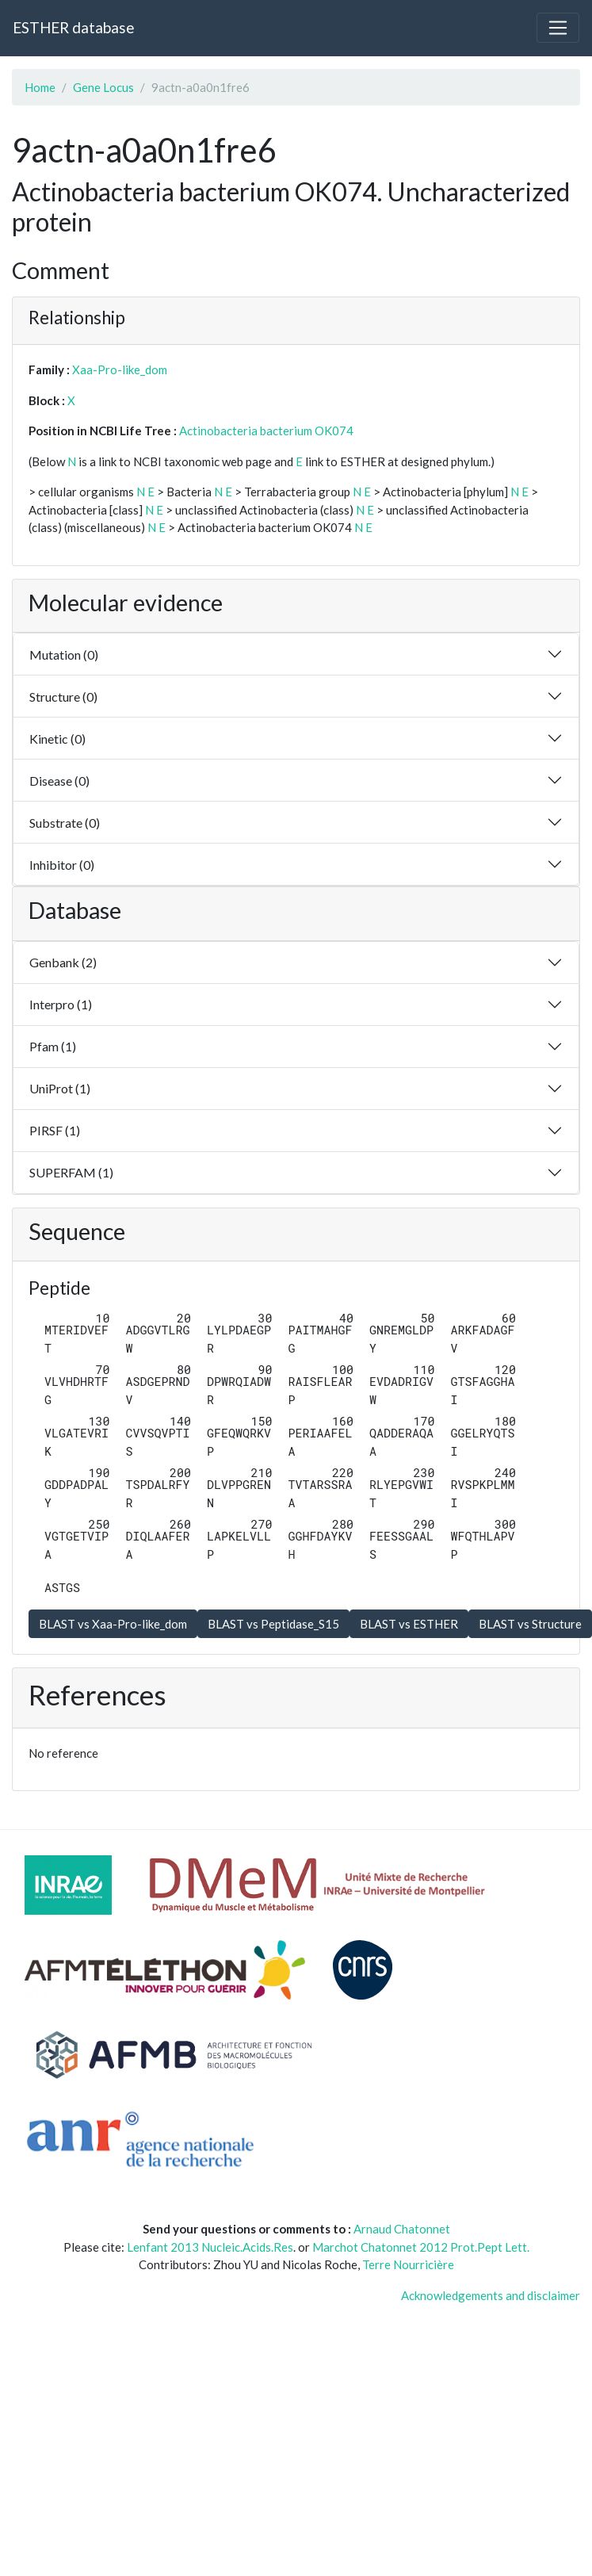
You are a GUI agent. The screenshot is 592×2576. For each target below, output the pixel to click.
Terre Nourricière (408, 2264)
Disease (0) (59, 780)
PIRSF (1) (54, 1130)
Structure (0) (63, 696)
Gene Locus (103, 87)
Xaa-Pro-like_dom (119, 369)
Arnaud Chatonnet (401, 2229)
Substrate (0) (64, 822)
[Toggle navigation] (558, 28)
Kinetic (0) (57, 738)
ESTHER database (73, 27)
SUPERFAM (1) (71, 1172)
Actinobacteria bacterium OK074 (266, 430)
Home (40, 87)
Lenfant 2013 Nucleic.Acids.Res (210, 2247)
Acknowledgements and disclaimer (490, 2295)
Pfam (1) (52, 1046)
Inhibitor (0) (61, 864)
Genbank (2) (63, 962)
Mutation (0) (63, 654)
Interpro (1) (60, 1004)
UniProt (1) (59, 1088)
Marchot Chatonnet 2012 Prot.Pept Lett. (420, 2247)
